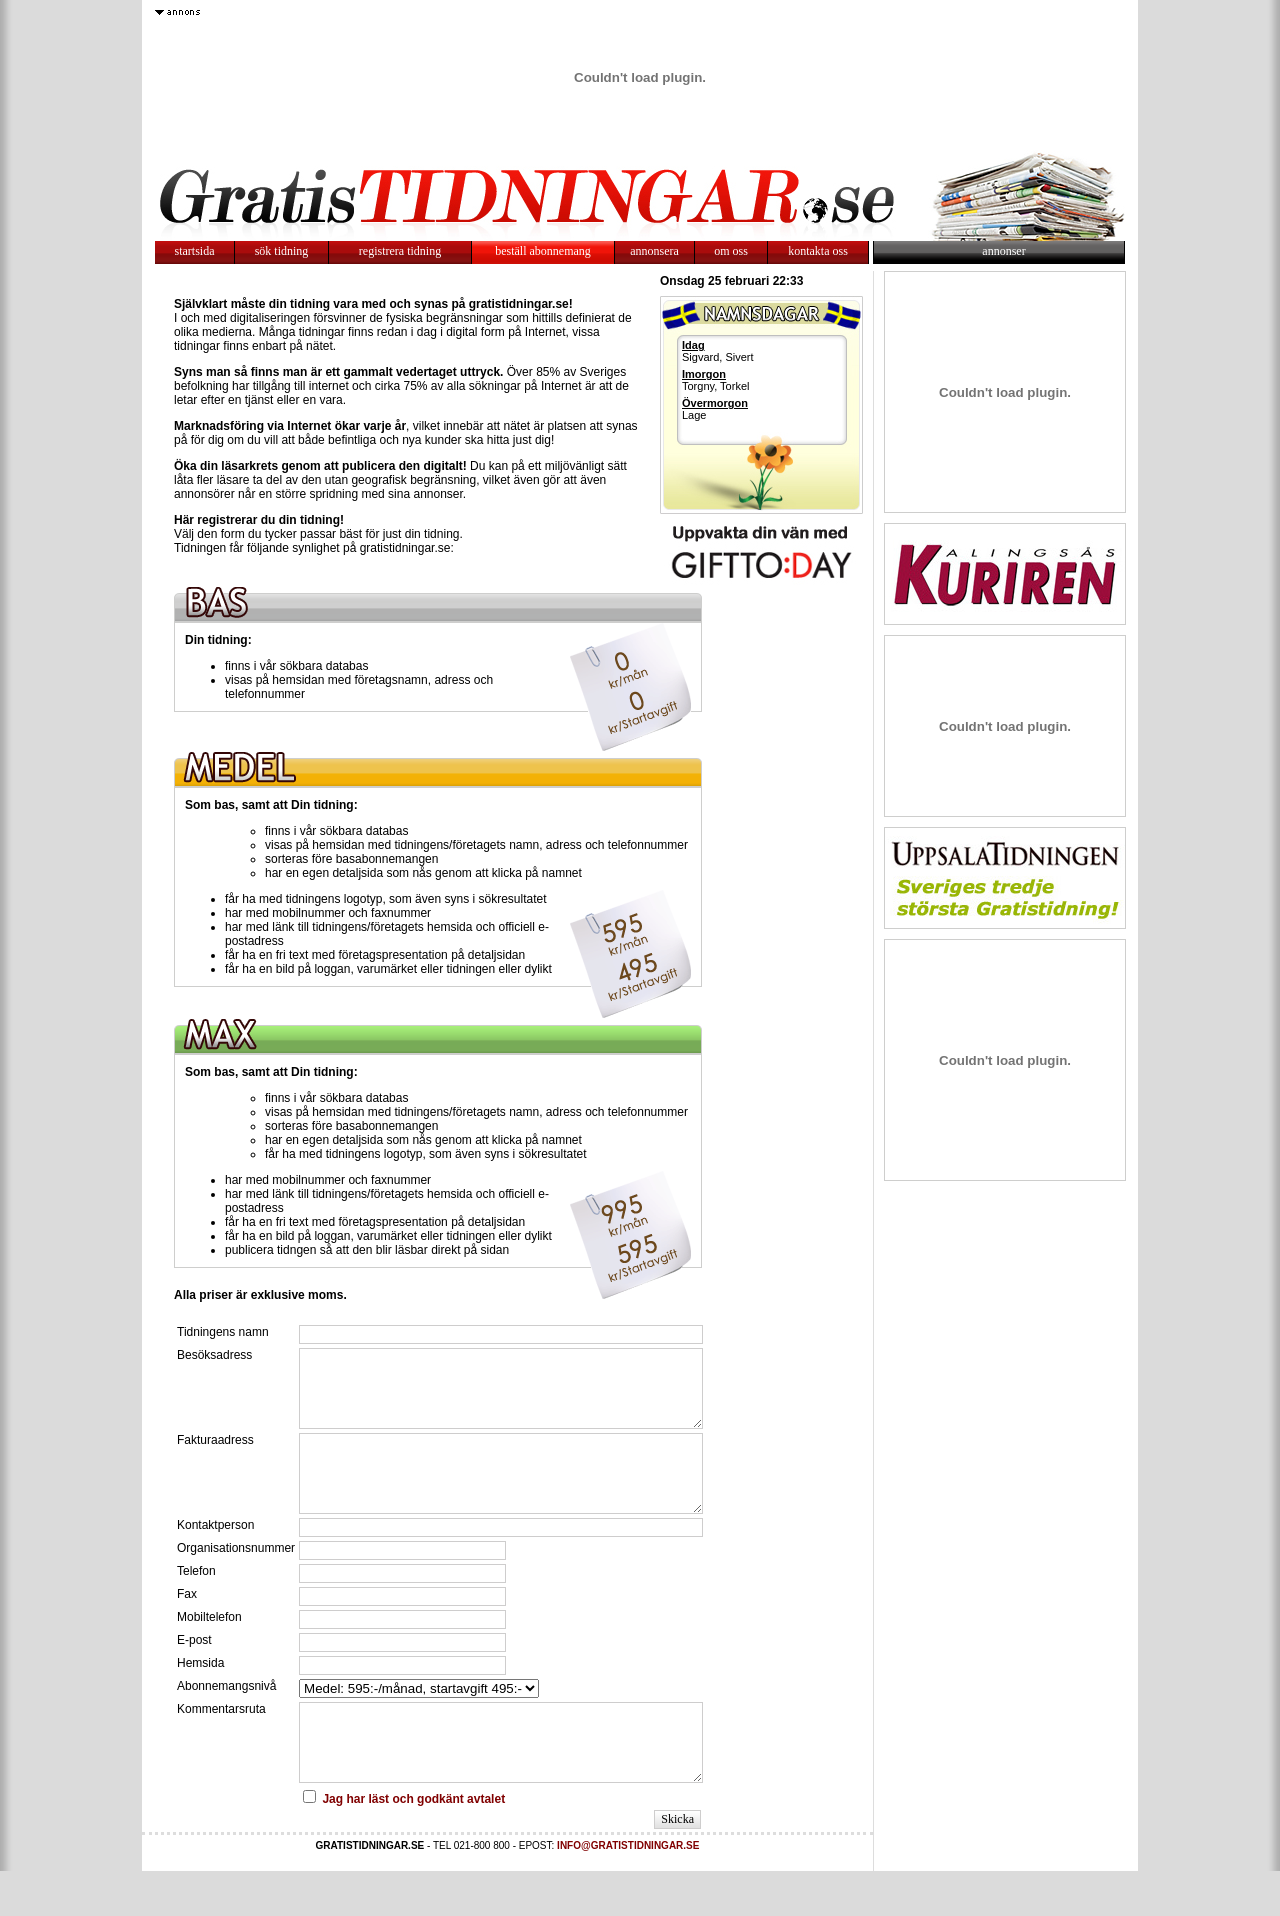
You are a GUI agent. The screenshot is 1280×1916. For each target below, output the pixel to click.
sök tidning (282, 251)
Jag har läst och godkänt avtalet (413, 1844)
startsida (195, 251)
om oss (731, 251)
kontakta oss (818, 251)
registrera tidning (400, 251)
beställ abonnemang (543, 251)
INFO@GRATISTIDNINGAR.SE (628, 1890)
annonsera (654, 251)
